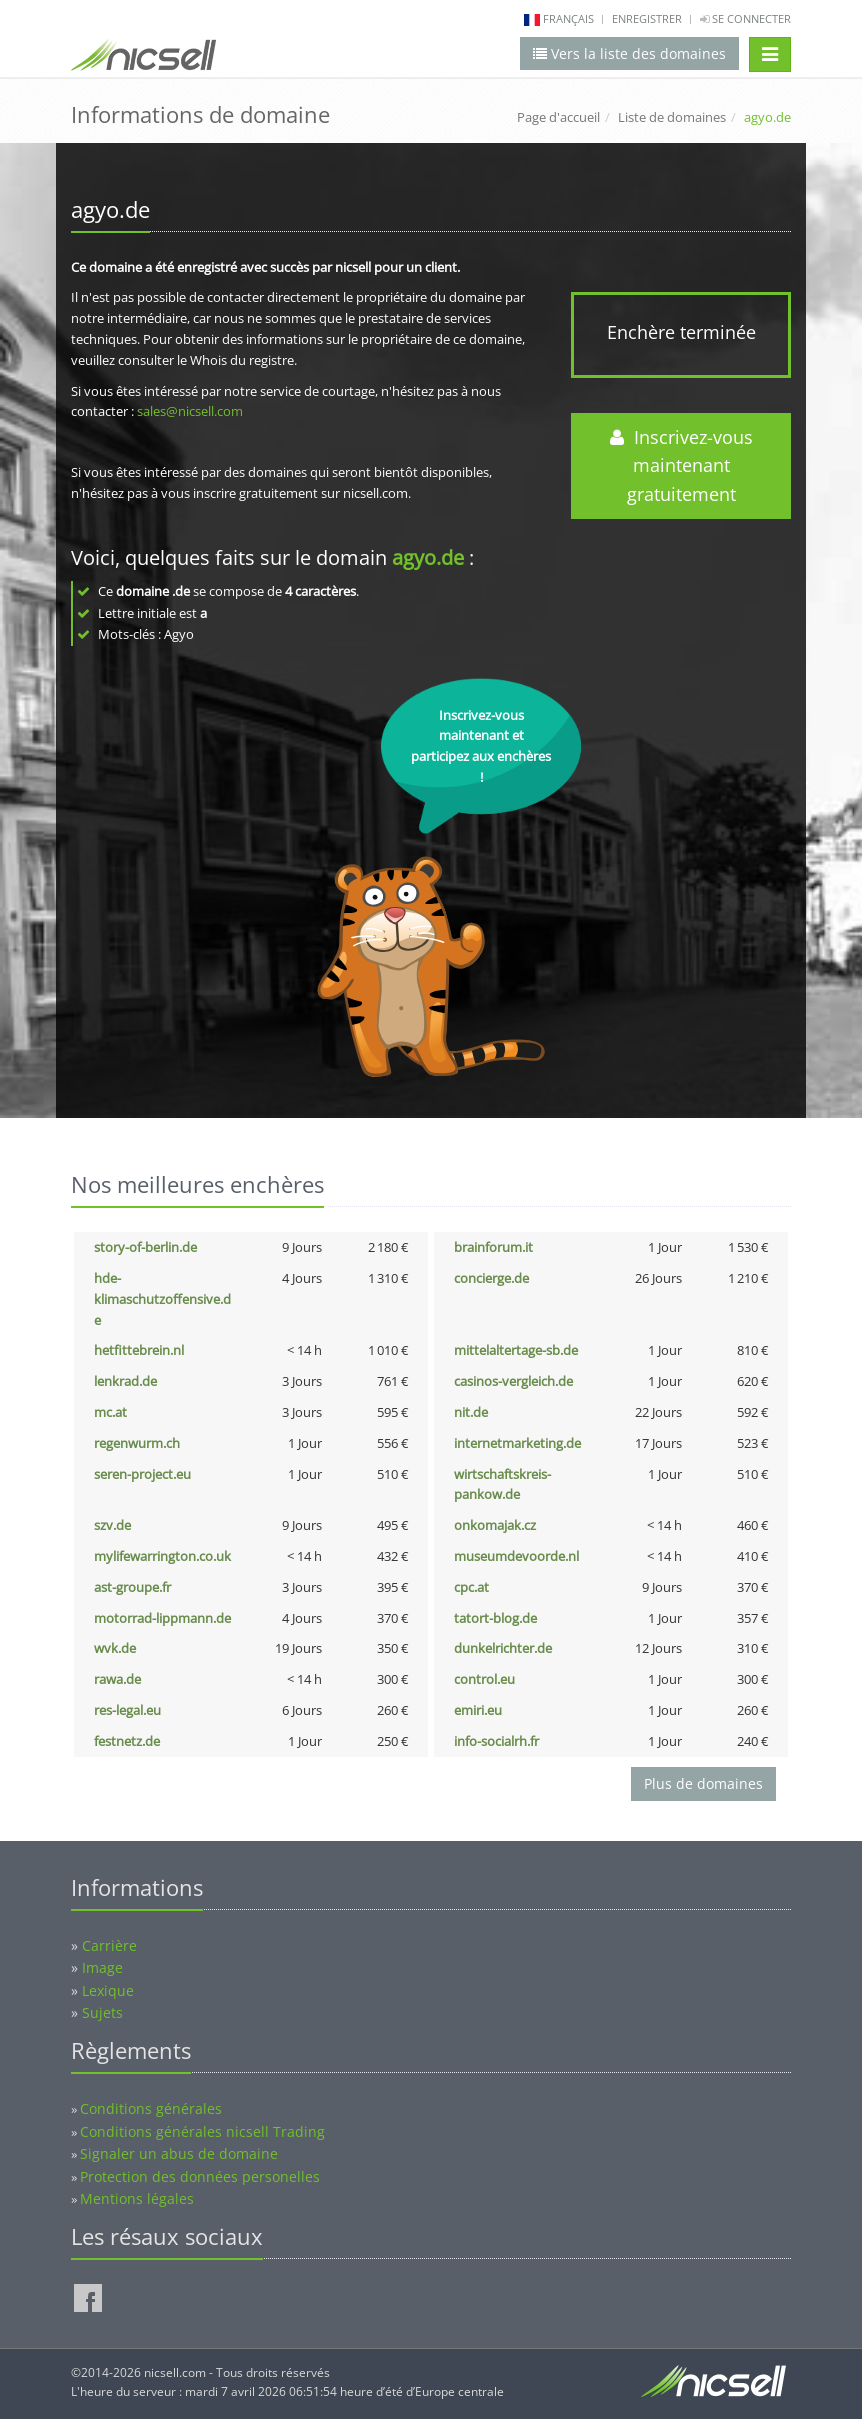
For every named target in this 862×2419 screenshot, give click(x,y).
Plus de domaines (703, 1783)
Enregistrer (647, 18)
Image (102, 1967)
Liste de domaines (672, 117)
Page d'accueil (558, 117)
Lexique (108, 1990)
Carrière (109, 1945)
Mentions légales (137, 2198)
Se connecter (745, 18)
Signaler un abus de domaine (179, 2153)
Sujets (102, 2012)
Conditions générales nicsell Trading (202, 2131)
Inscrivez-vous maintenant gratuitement (681, 466)
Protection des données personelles (200, 2176)
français (568, 18)
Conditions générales (151, 2108)
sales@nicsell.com (190, 411)
